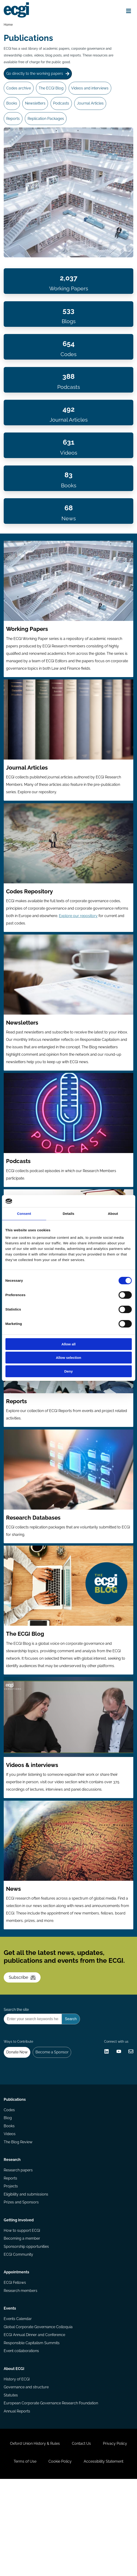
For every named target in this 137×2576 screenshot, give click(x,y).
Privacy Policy (117, 2537)
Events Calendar (18, 2404)
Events (10, 2393)
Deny (68, 1371)
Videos (10, 2208)
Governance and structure (26, 2476)
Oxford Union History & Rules (33, 2537)
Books (12, 107)
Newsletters (37, 107)
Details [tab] (68, 1214)
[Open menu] (127, 11)
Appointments (17, 2355)
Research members (21, 2374)
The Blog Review (18, 2217)
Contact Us (81, 2537)
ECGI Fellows (15, 2366)
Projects (11, 2263)
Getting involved (19, 2299)
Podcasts (64, 107)
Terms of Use (23, 2556)
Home (8, 25)
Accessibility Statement (105, 2556)
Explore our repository (79, 962)
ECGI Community (19, 2335)
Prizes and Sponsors (21, 2280)
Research (12, 2236)
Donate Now (18, 2120)
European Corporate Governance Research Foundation (51, 2493)
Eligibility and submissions (26, 2272)
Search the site (16, 2074)
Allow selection (68, 1358)
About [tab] (113, 1214)
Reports (14, 123)
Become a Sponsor (53, 2120)
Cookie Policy (60, 2556)
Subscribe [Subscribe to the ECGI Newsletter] (23, 2038)
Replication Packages (47, 123)
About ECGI (14, 2457)
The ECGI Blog (52, 91)
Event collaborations (21, 2438)
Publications (15, 2172)
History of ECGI (17, 2468)
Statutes (11, 2485)
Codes (9, 2183)
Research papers (18, 2247)
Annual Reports (17, 2501)
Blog (8, 2191)
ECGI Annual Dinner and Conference (35, 2421)
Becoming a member (22, 2319)
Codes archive (19, 91)
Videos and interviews (92, 91)
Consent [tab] (24, 1214)
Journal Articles (93, 107)
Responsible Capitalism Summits (32, 2429)
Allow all (68, 1344)
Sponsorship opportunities (26, 2327)
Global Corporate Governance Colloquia (38, 2413)
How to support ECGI (22, 2310)
